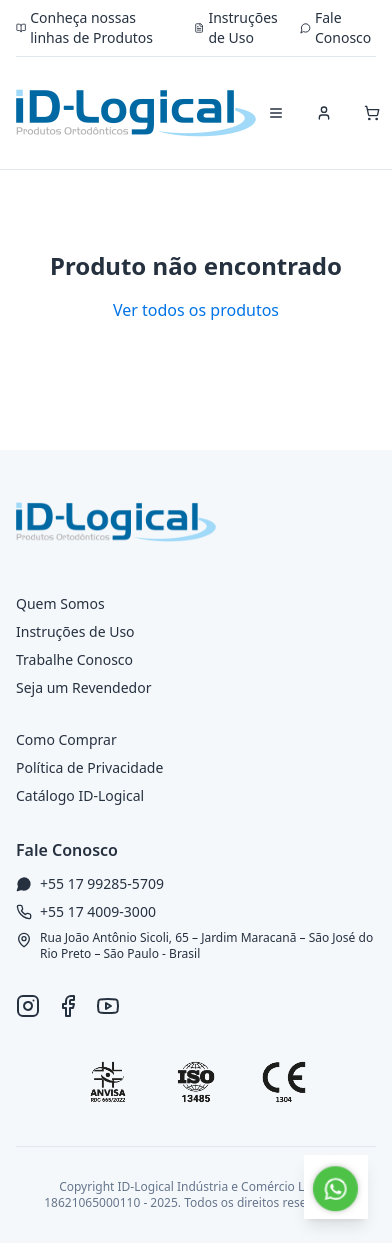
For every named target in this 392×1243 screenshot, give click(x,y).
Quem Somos (60, 603)
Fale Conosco (336, 27)
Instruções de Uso (236, 27)
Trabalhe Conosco (74, 659)
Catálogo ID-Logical (80, 795)
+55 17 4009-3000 (98, 911)
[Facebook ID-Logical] (68, 1006)
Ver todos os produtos (196, 310)
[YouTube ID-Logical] (108, 1006)
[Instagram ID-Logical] (28, 1006)
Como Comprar (66, 739)
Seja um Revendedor (83, 687)
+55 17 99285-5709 (102, 883)
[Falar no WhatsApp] (336, 1187)
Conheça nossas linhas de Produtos (84, 27)
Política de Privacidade (89, 767)
